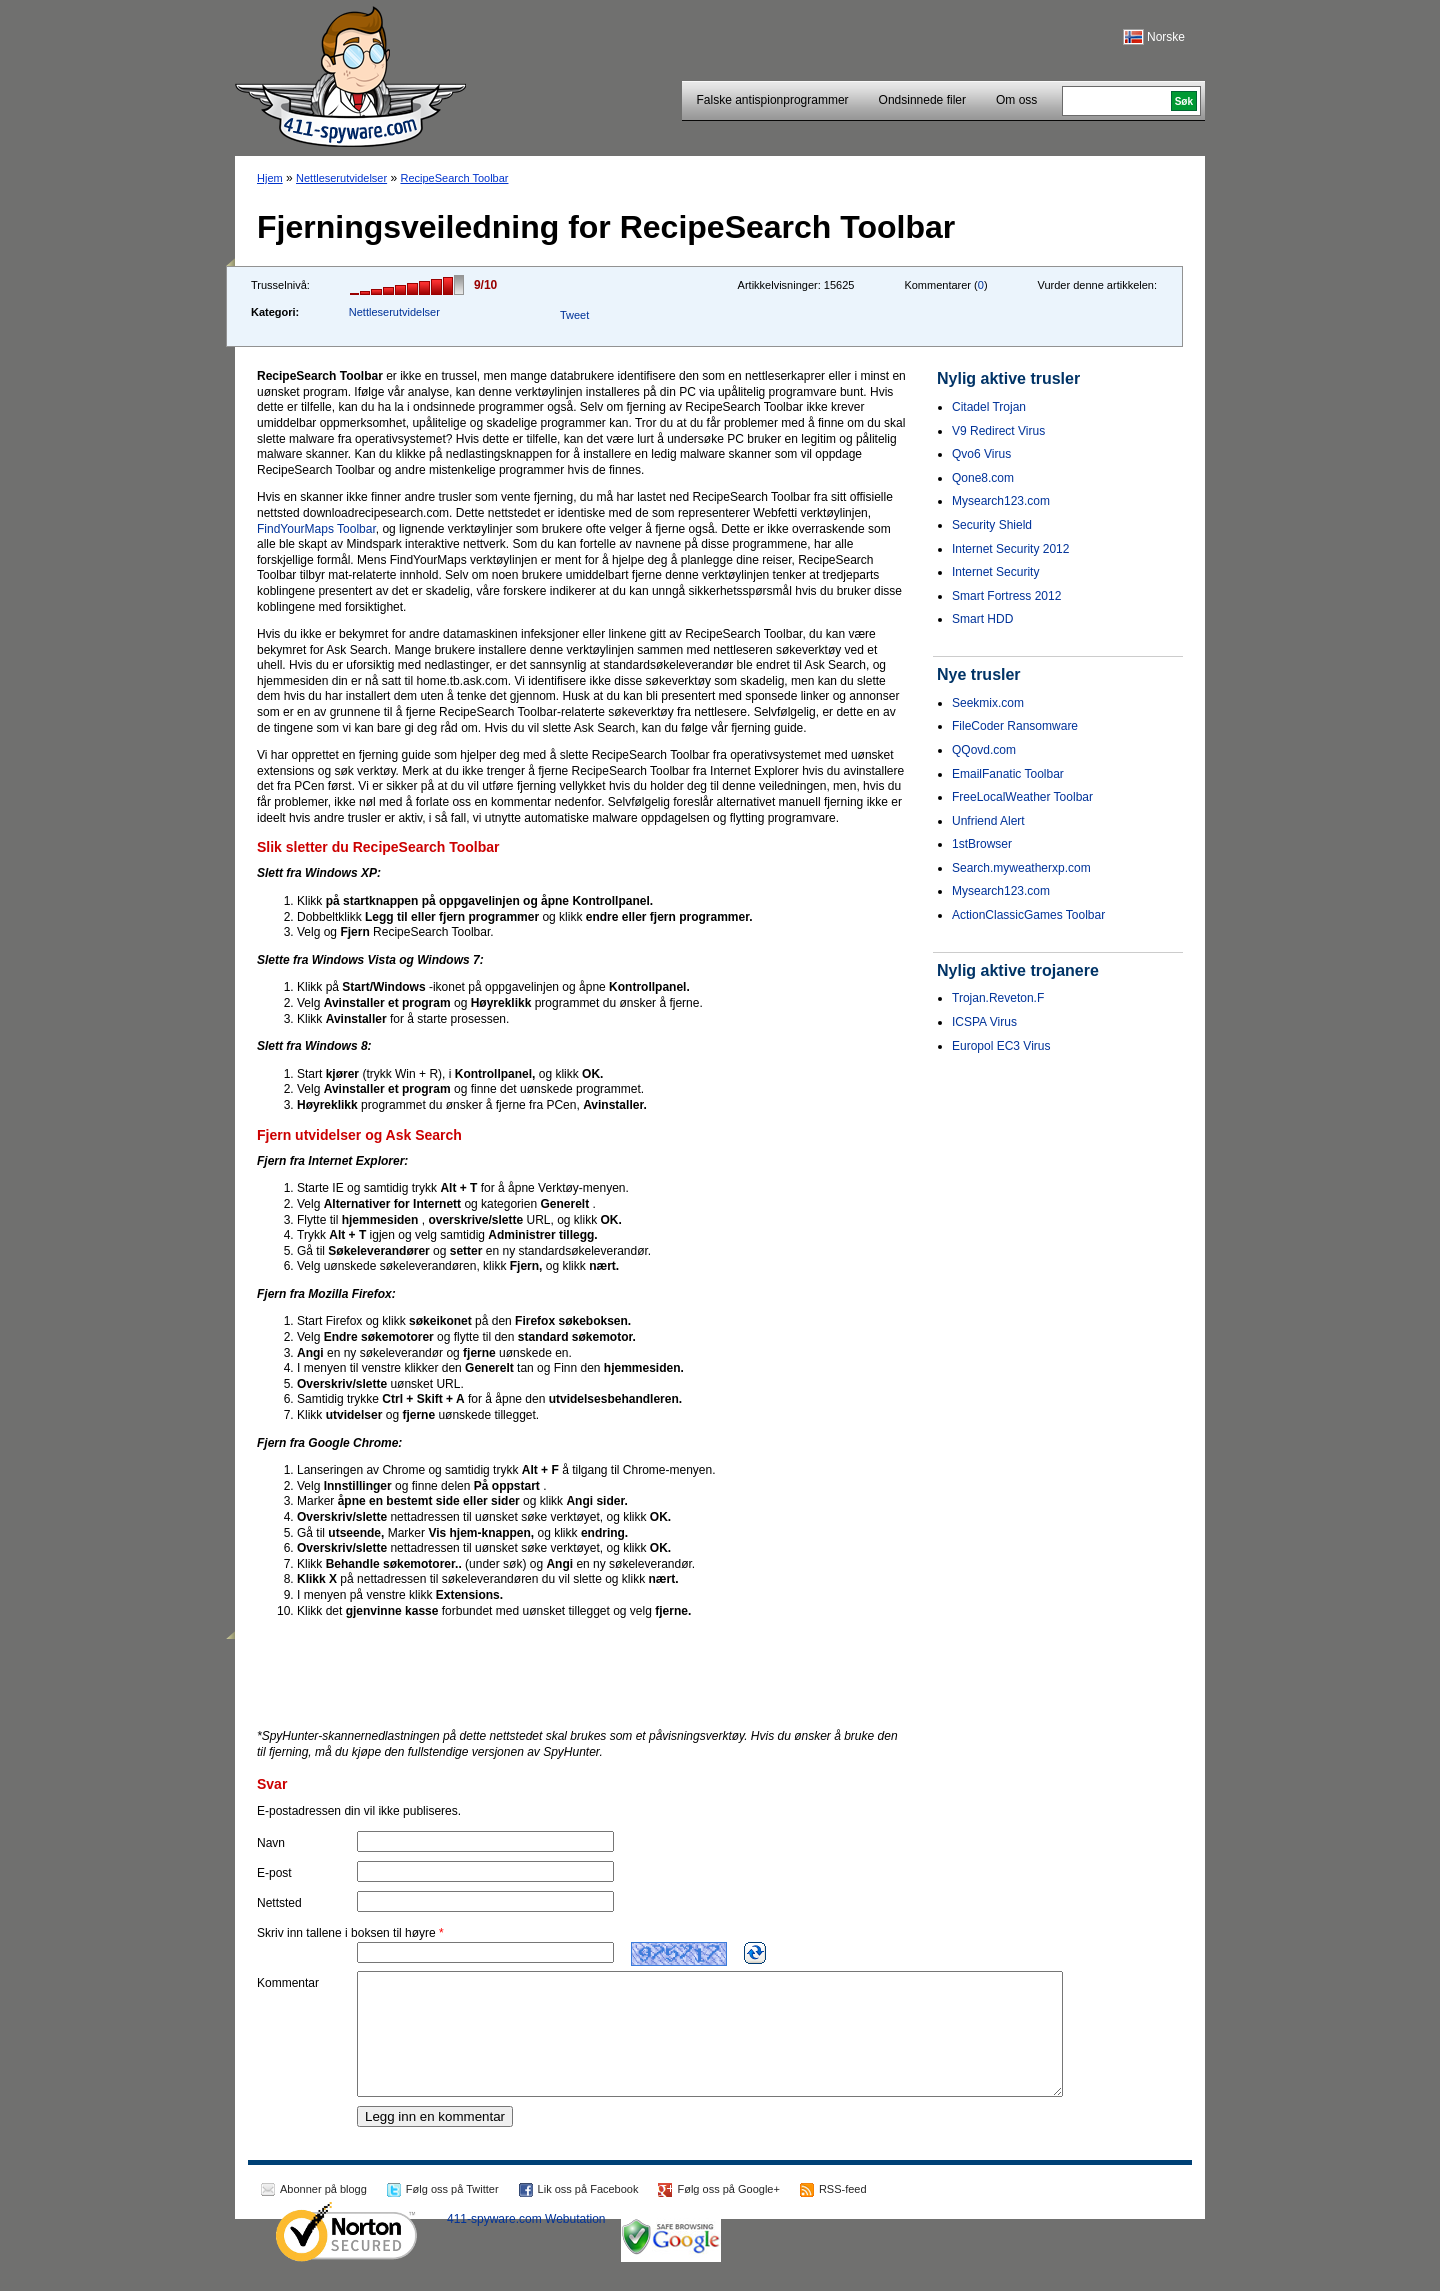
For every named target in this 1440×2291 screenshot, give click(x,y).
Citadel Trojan (989, 407)
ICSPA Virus (984, 1022)
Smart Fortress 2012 (1006, 596)
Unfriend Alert (988, 821)
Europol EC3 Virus (1001, 1046)
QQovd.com (984, 750)
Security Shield (992, 525)
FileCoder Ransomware (1015, 726)
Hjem (270, 178)
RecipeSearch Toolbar (454, 178)
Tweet (574, 315)
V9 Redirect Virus (998, 431)
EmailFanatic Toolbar (1008, 774)
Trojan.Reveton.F (998, 998)
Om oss (1016, 100)
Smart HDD (982, 619)
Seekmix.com (988, 703)
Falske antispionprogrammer (773, 100)
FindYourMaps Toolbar (316, 529)
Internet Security (995, 572)
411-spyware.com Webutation (526, 2243)
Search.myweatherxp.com (1021, 868)
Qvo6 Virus (981, 454)
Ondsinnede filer (922, 100)
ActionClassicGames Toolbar (1028, 915)
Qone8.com (983, 478)
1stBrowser (982, 844)
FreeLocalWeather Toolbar (1022, 797)
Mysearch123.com (1001, 501)
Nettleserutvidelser (341, 178)
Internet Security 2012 (1010, 549)
